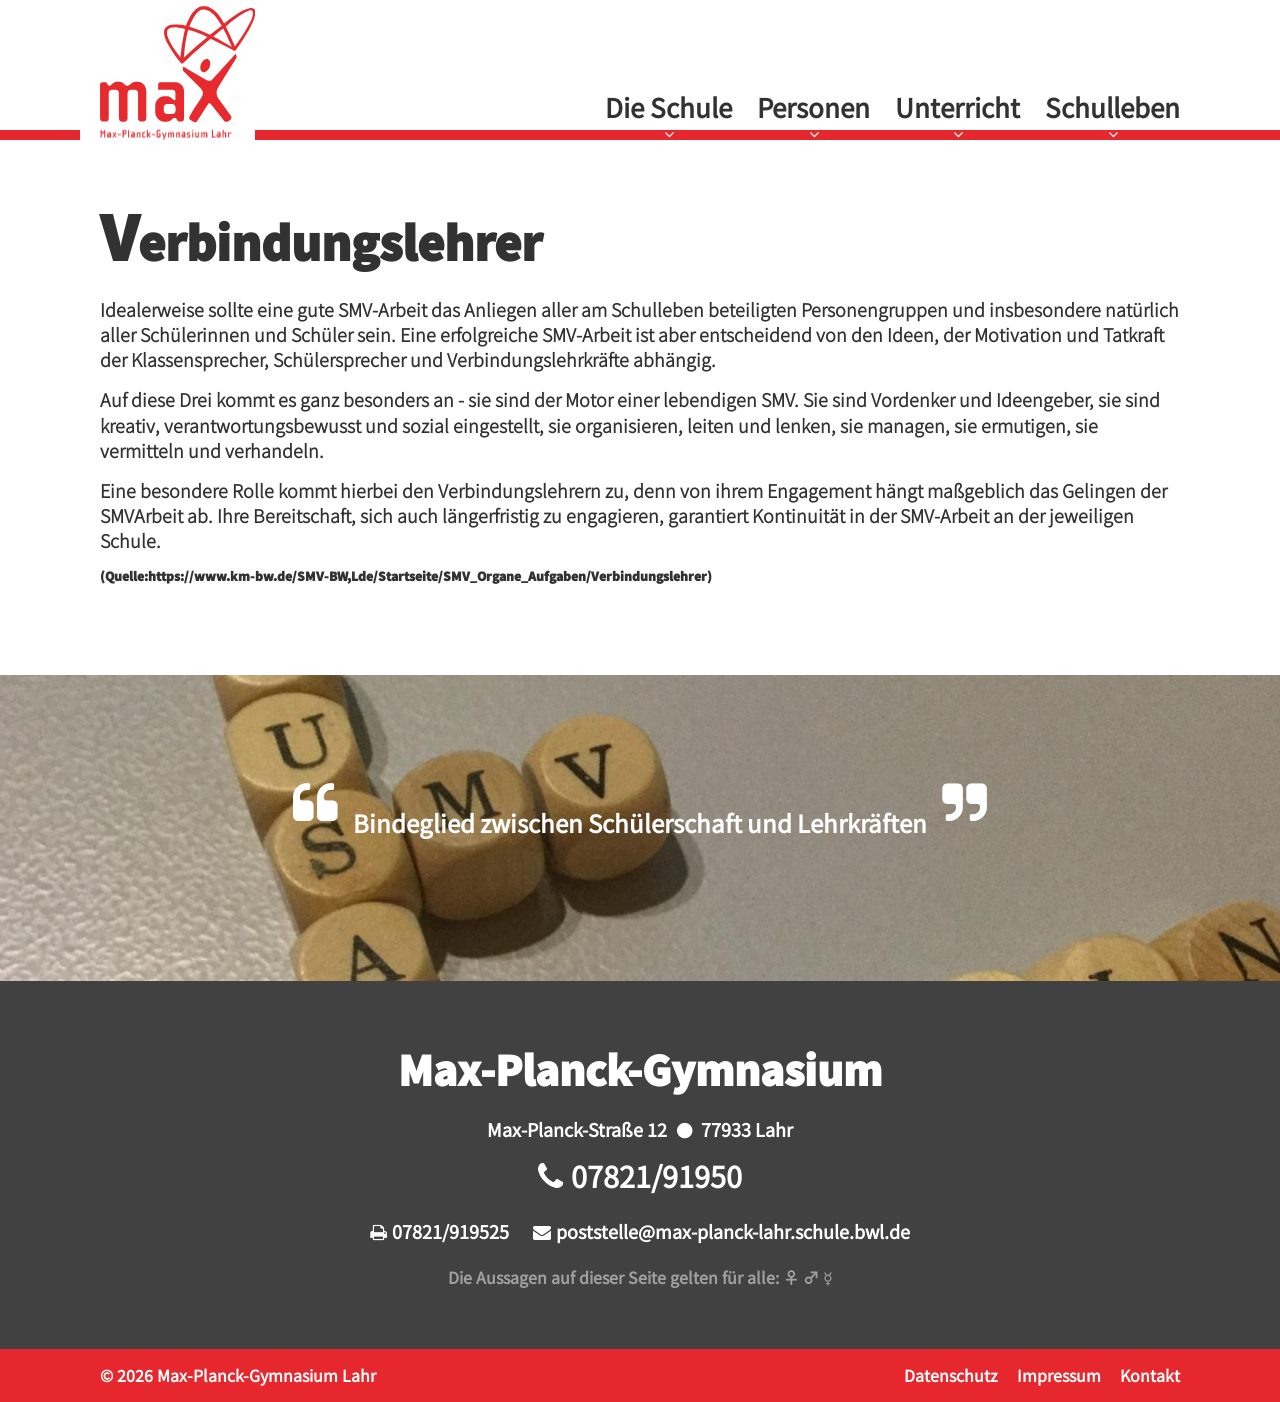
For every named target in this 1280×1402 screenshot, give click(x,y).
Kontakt (1150, 1375)
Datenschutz (951, 1375)
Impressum (1059, 1375)
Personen (813, 107)
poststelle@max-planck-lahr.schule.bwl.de (733, 1231)
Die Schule (668, 107)
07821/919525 (450, 1231)
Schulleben (1112, 107)
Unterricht (957, 107)
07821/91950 (656, 1175)
